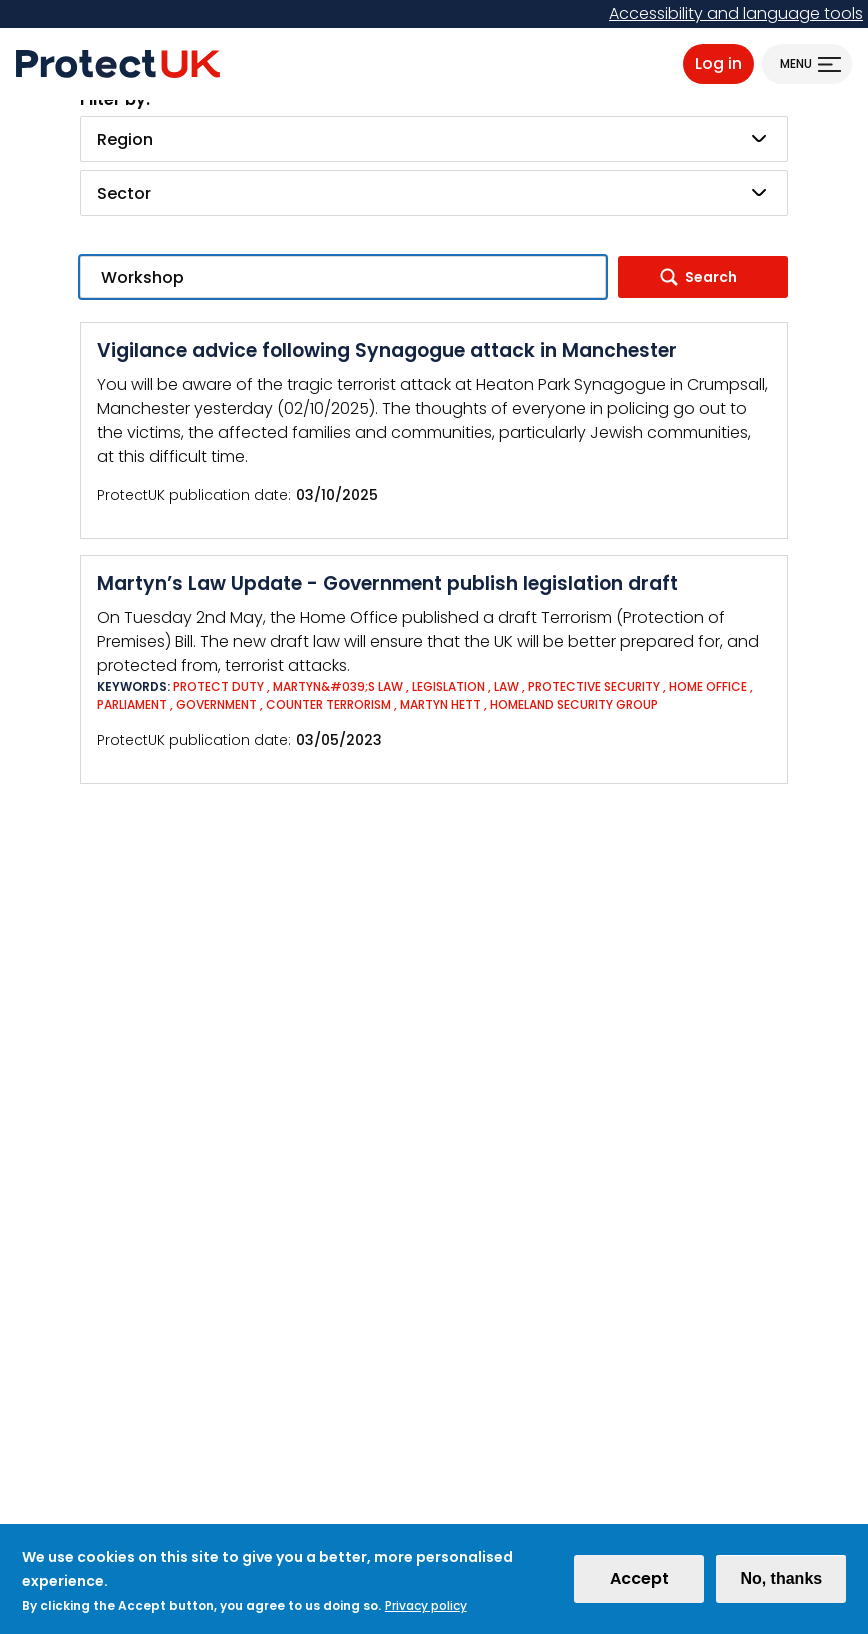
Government (216, 704)
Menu (796, 63)
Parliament (132, 704)
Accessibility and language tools (736, 13)
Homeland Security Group (574, 704)
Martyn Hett (440, 704)
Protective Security (594, 686)
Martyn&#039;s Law (338, 686)
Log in (718, 63)
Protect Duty (218, 686)
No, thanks (781, 1586)
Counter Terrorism (328, 704)
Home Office (708, 686)
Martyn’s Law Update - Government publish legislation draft (387, 583)
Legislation (448, 686)
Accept (639, 1586)
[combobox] (434, 139)
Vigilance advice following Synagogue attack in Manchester (387, 350)
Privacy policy (426, 1613)
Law (506, 686)
